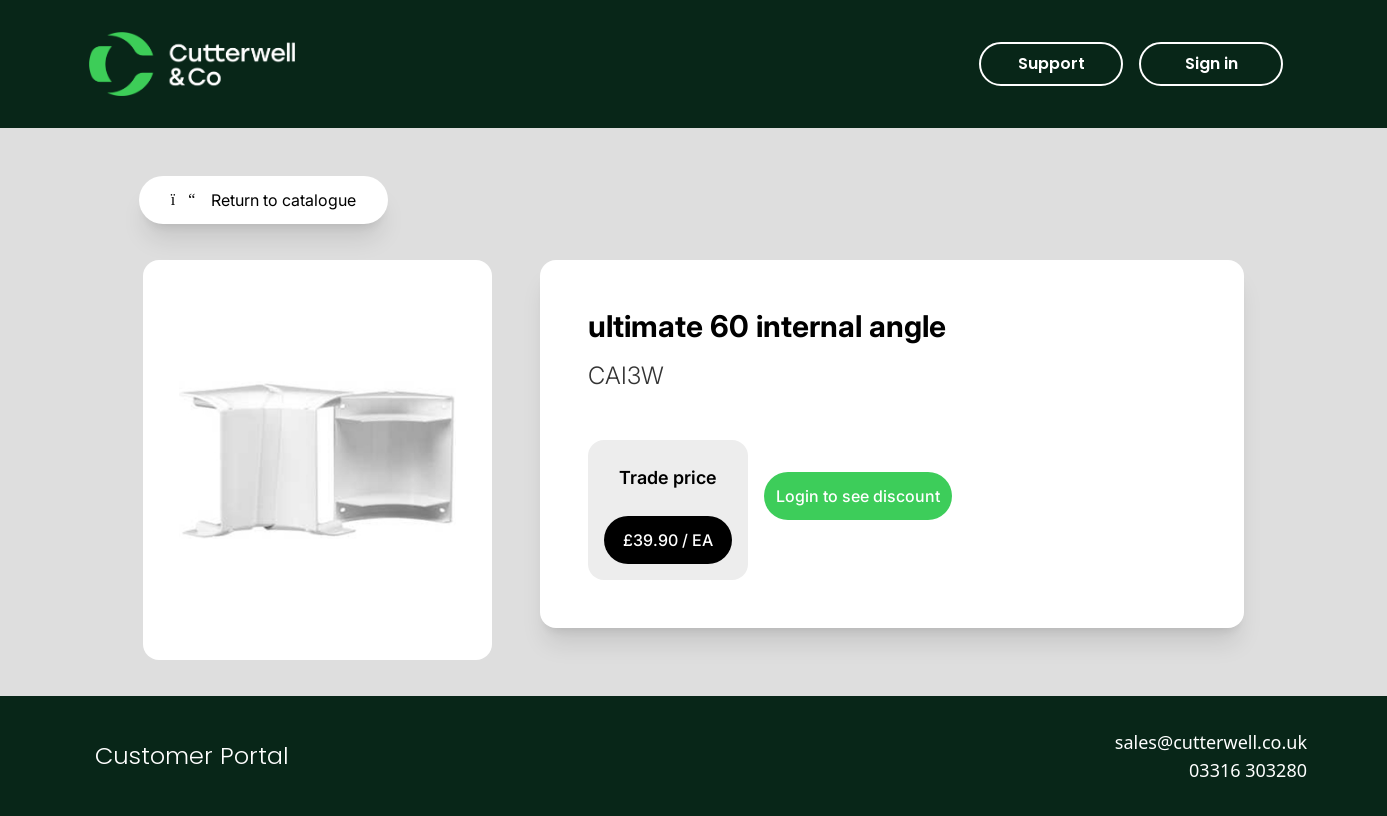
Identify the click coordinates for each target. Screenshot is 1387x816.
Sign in (1211, 63)
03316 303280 (1248, 770)
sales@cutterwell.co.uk (1211, 742)
